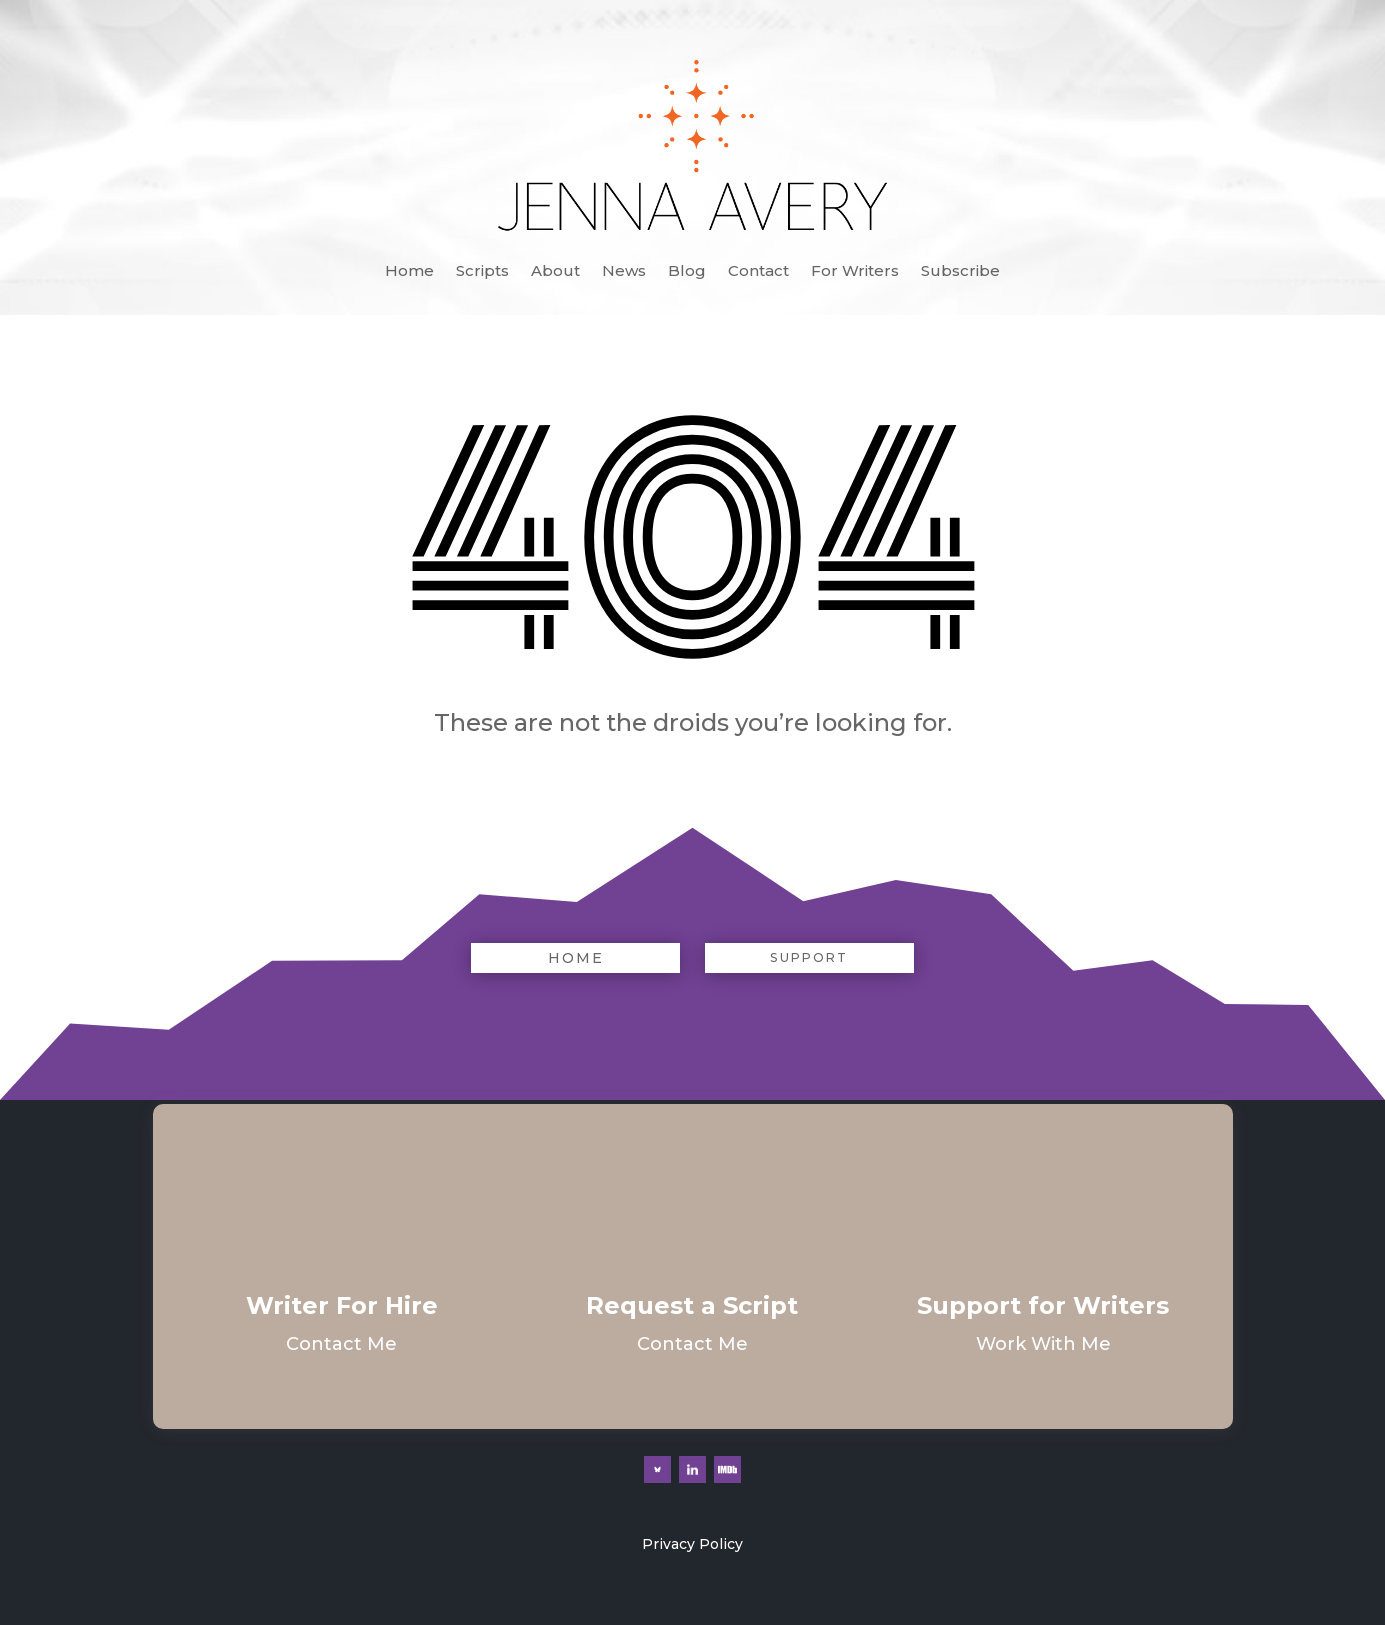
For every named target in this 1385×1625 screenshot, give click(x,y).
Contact (758, 272)
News (624, 272)
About (555, 272)
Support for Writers (1043, 1305)
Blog (687, 272)
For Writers (855, 272)
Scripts (482, 272)
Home (409, 272)
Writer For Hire (342, 1305)
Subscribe (960, 272)
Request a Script (692, 1305)
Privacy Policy (692, 1544)
